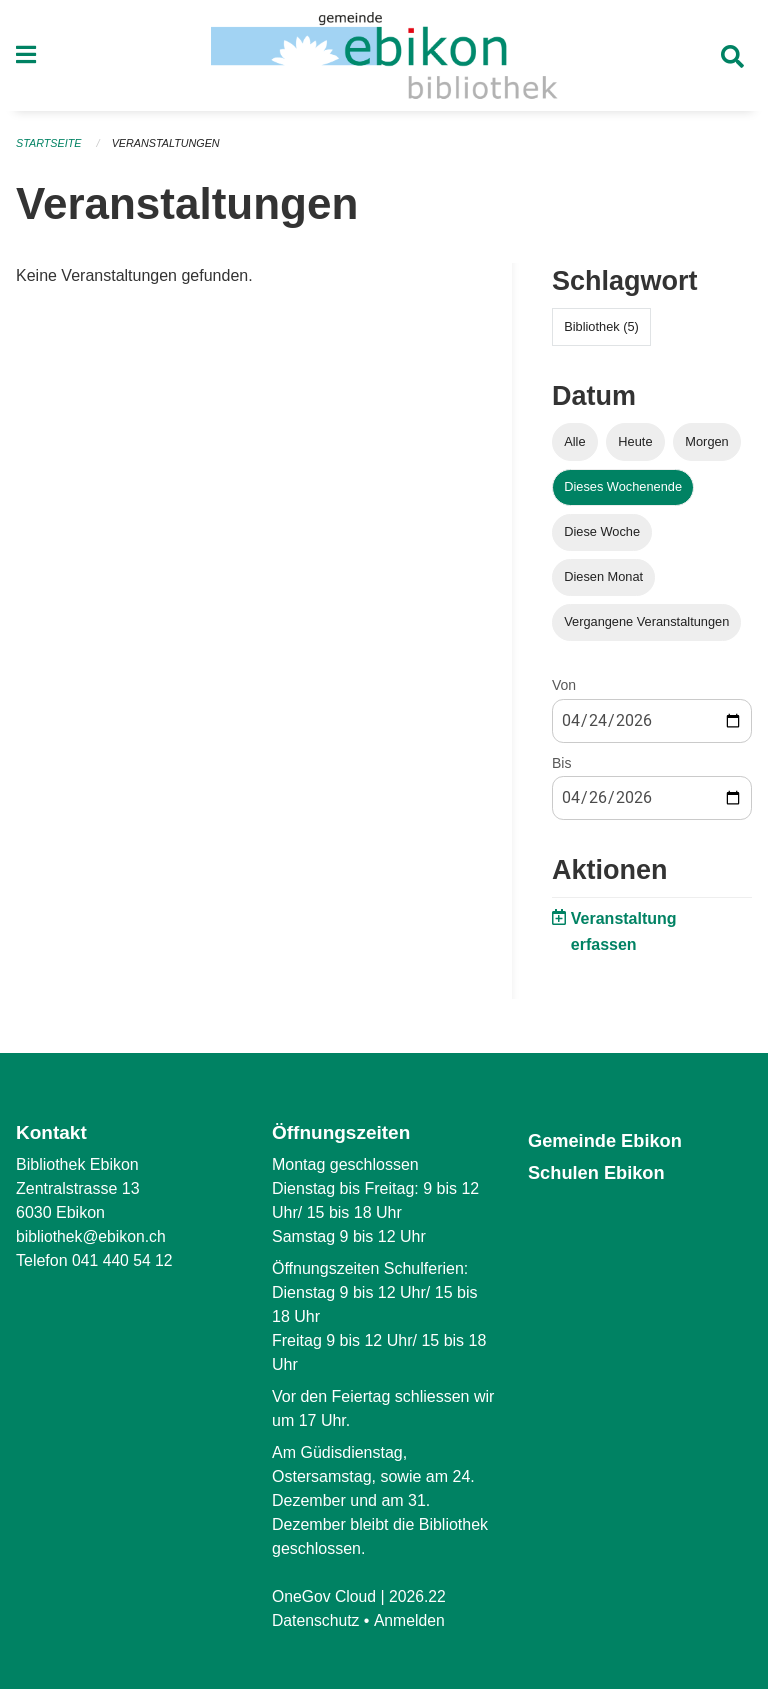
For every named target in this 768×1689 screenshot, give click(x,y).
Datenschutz (316, 1620)
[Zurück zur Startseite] (384, 58)
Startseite (49, 148)
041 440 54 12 (123, 1260)
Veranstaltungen (168, 148)
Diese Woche (602, 536)
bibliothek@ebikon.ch (92, 1236)
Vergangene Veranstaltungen (646, 627)
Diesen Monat (603, 581)
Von (564, 691)
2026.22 (420, 1596)
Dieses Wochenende (623, 491)
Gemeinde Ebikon (608, 1140)
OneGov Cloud (325, 1596)
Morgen (706, 446)
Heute (635, 446)
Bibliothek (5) (601, 331)
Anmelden (411, 1620)
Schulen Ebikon (599, 1172)
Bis (561, 768)
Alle (574, 446)
